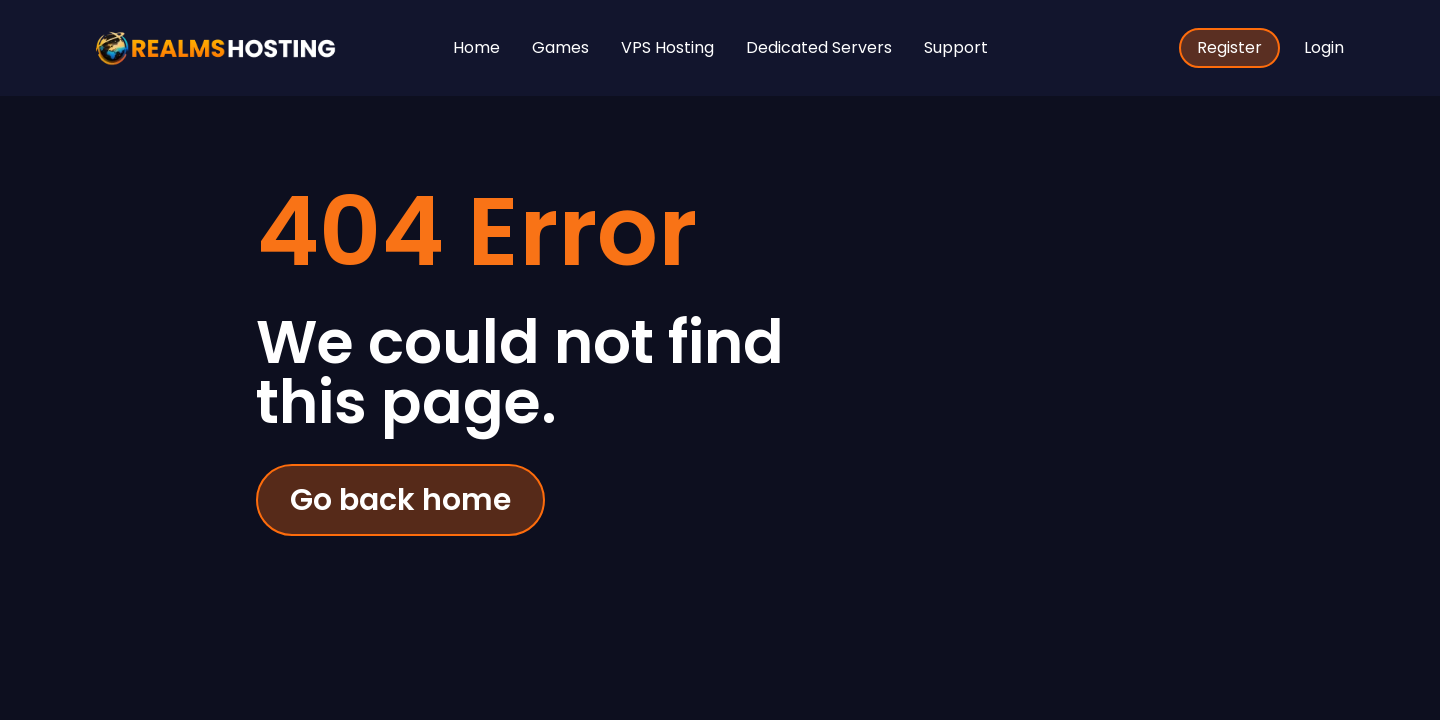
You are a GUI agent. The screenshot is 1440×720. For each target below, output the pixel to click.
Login (1324, 47)
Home (476, 47)
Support (956, 47)
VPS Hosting (667, 47)
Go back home (400, 500)
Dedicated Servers (819, 47)
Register (1229, 47)
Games (560, 47)
